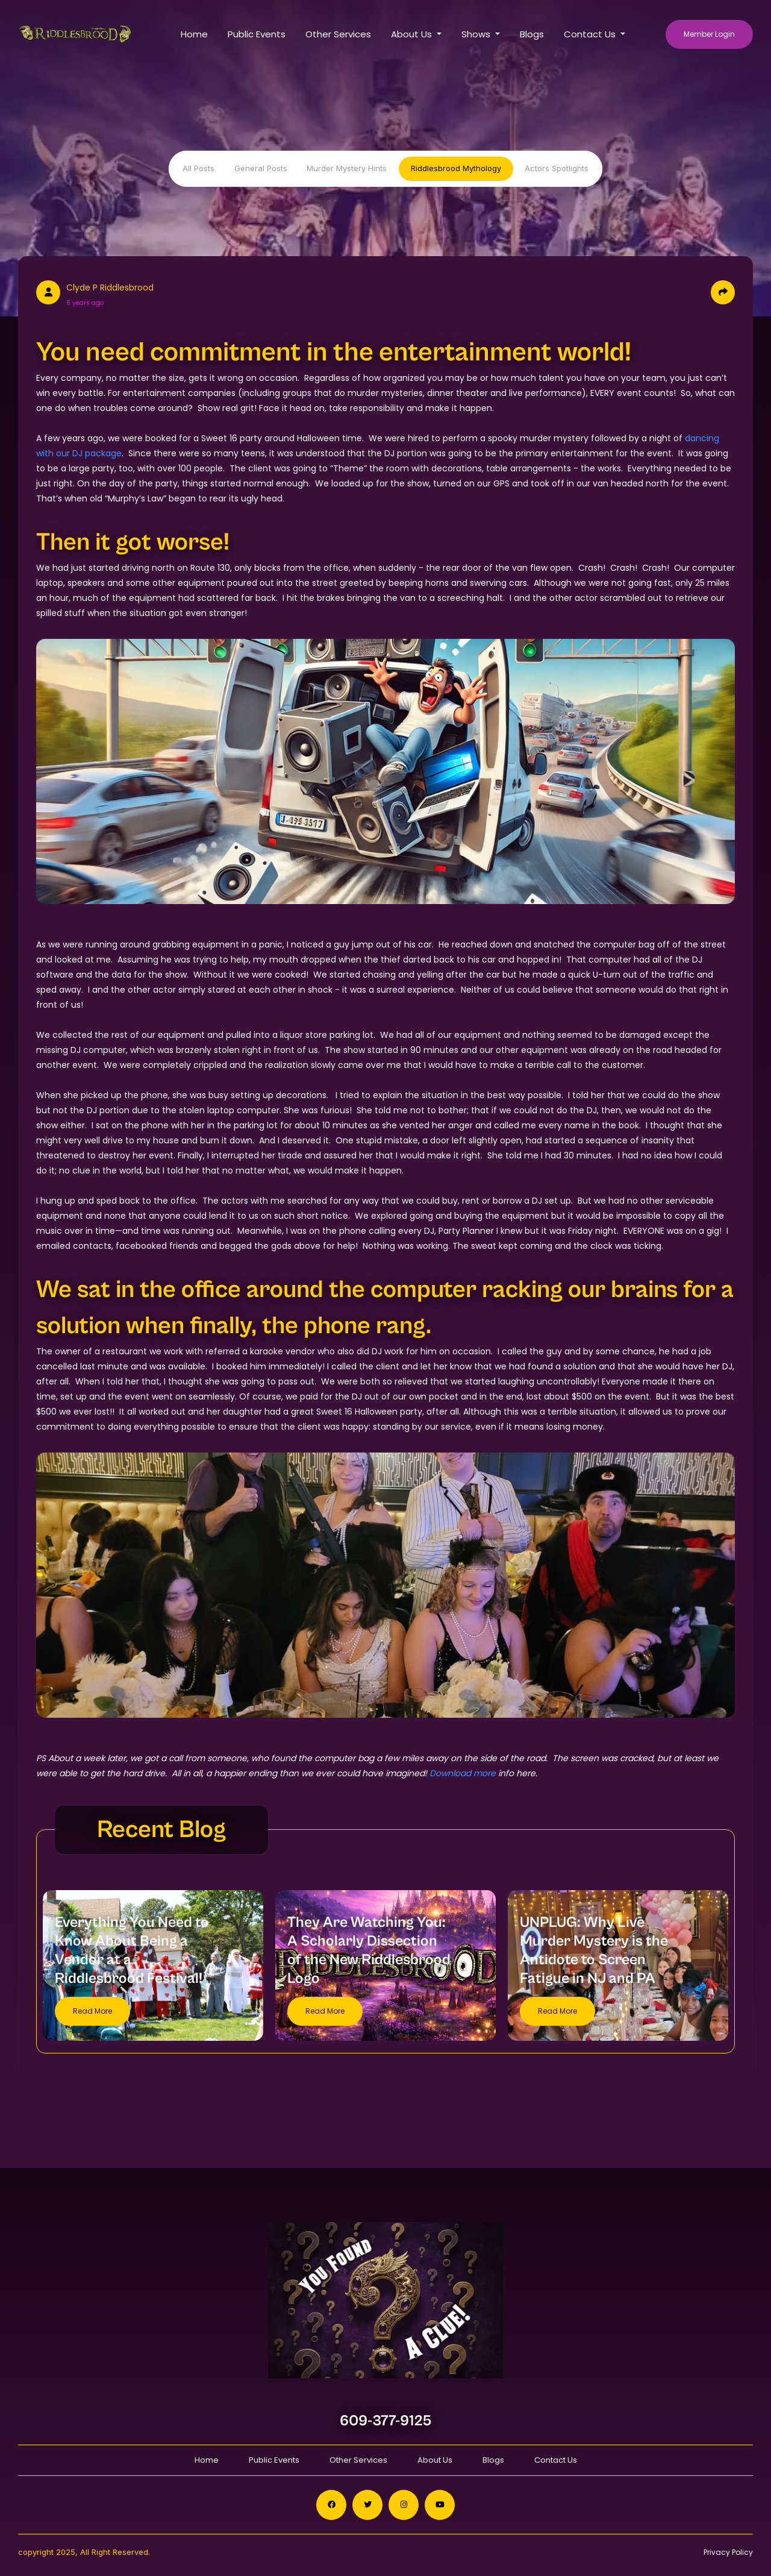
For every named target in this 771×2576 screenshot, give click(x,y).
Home (194, 34)
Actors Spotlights (556, 168)
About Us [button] (412, 34)
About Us (434, 2460)
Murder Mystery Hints (347, 168)
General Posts (260, 168)
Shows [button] (477, 34)
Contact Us (555, 2460)
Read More (92, 2011)
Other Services (338, 34)
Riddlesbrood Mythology (456, 168)
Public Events (257, 34)
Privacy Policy (728, 2552)
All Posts (198, 168)
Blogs (532, 34)
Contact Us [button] (591, 34)
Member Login (709, 34)
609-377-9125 (386, 2421)
